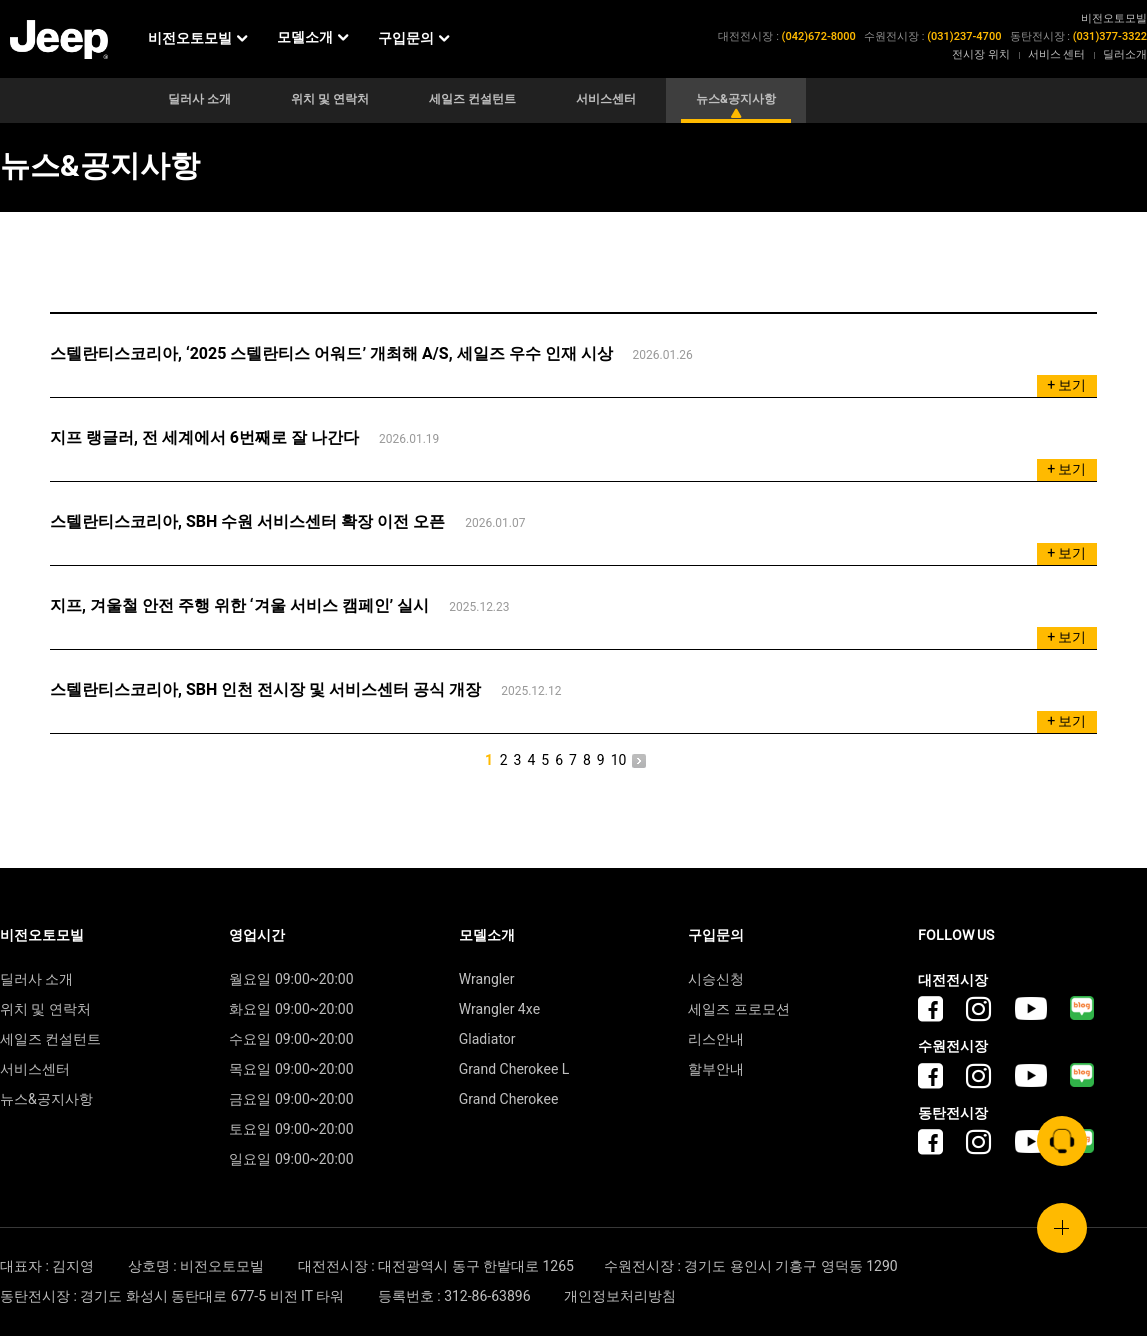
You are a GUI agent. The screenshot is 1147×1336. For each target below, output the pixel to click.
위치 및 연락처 (330, 99)
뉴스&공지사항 (736, 99)
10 (619, 761)
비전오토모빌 (199, 38)
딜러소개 (1125, 54)
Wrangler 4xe (499, 1009)
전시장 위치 (981, 54)
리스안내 (716, 1039)
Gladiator (487, 1039)
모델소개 (314, 38)
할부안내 (716, 1069)
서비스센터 (606, 99)
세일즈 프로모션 (738, 1009)
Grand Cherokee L (514, 1069)
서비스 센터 (1057, 54)
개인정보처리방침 (620, 1296)
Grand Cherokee (509, 1099)
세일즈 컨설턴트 (472, 99)
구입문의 (415, 38)
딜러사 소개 (199, 99)
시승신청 (716, 979)
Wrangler (487, 979)
